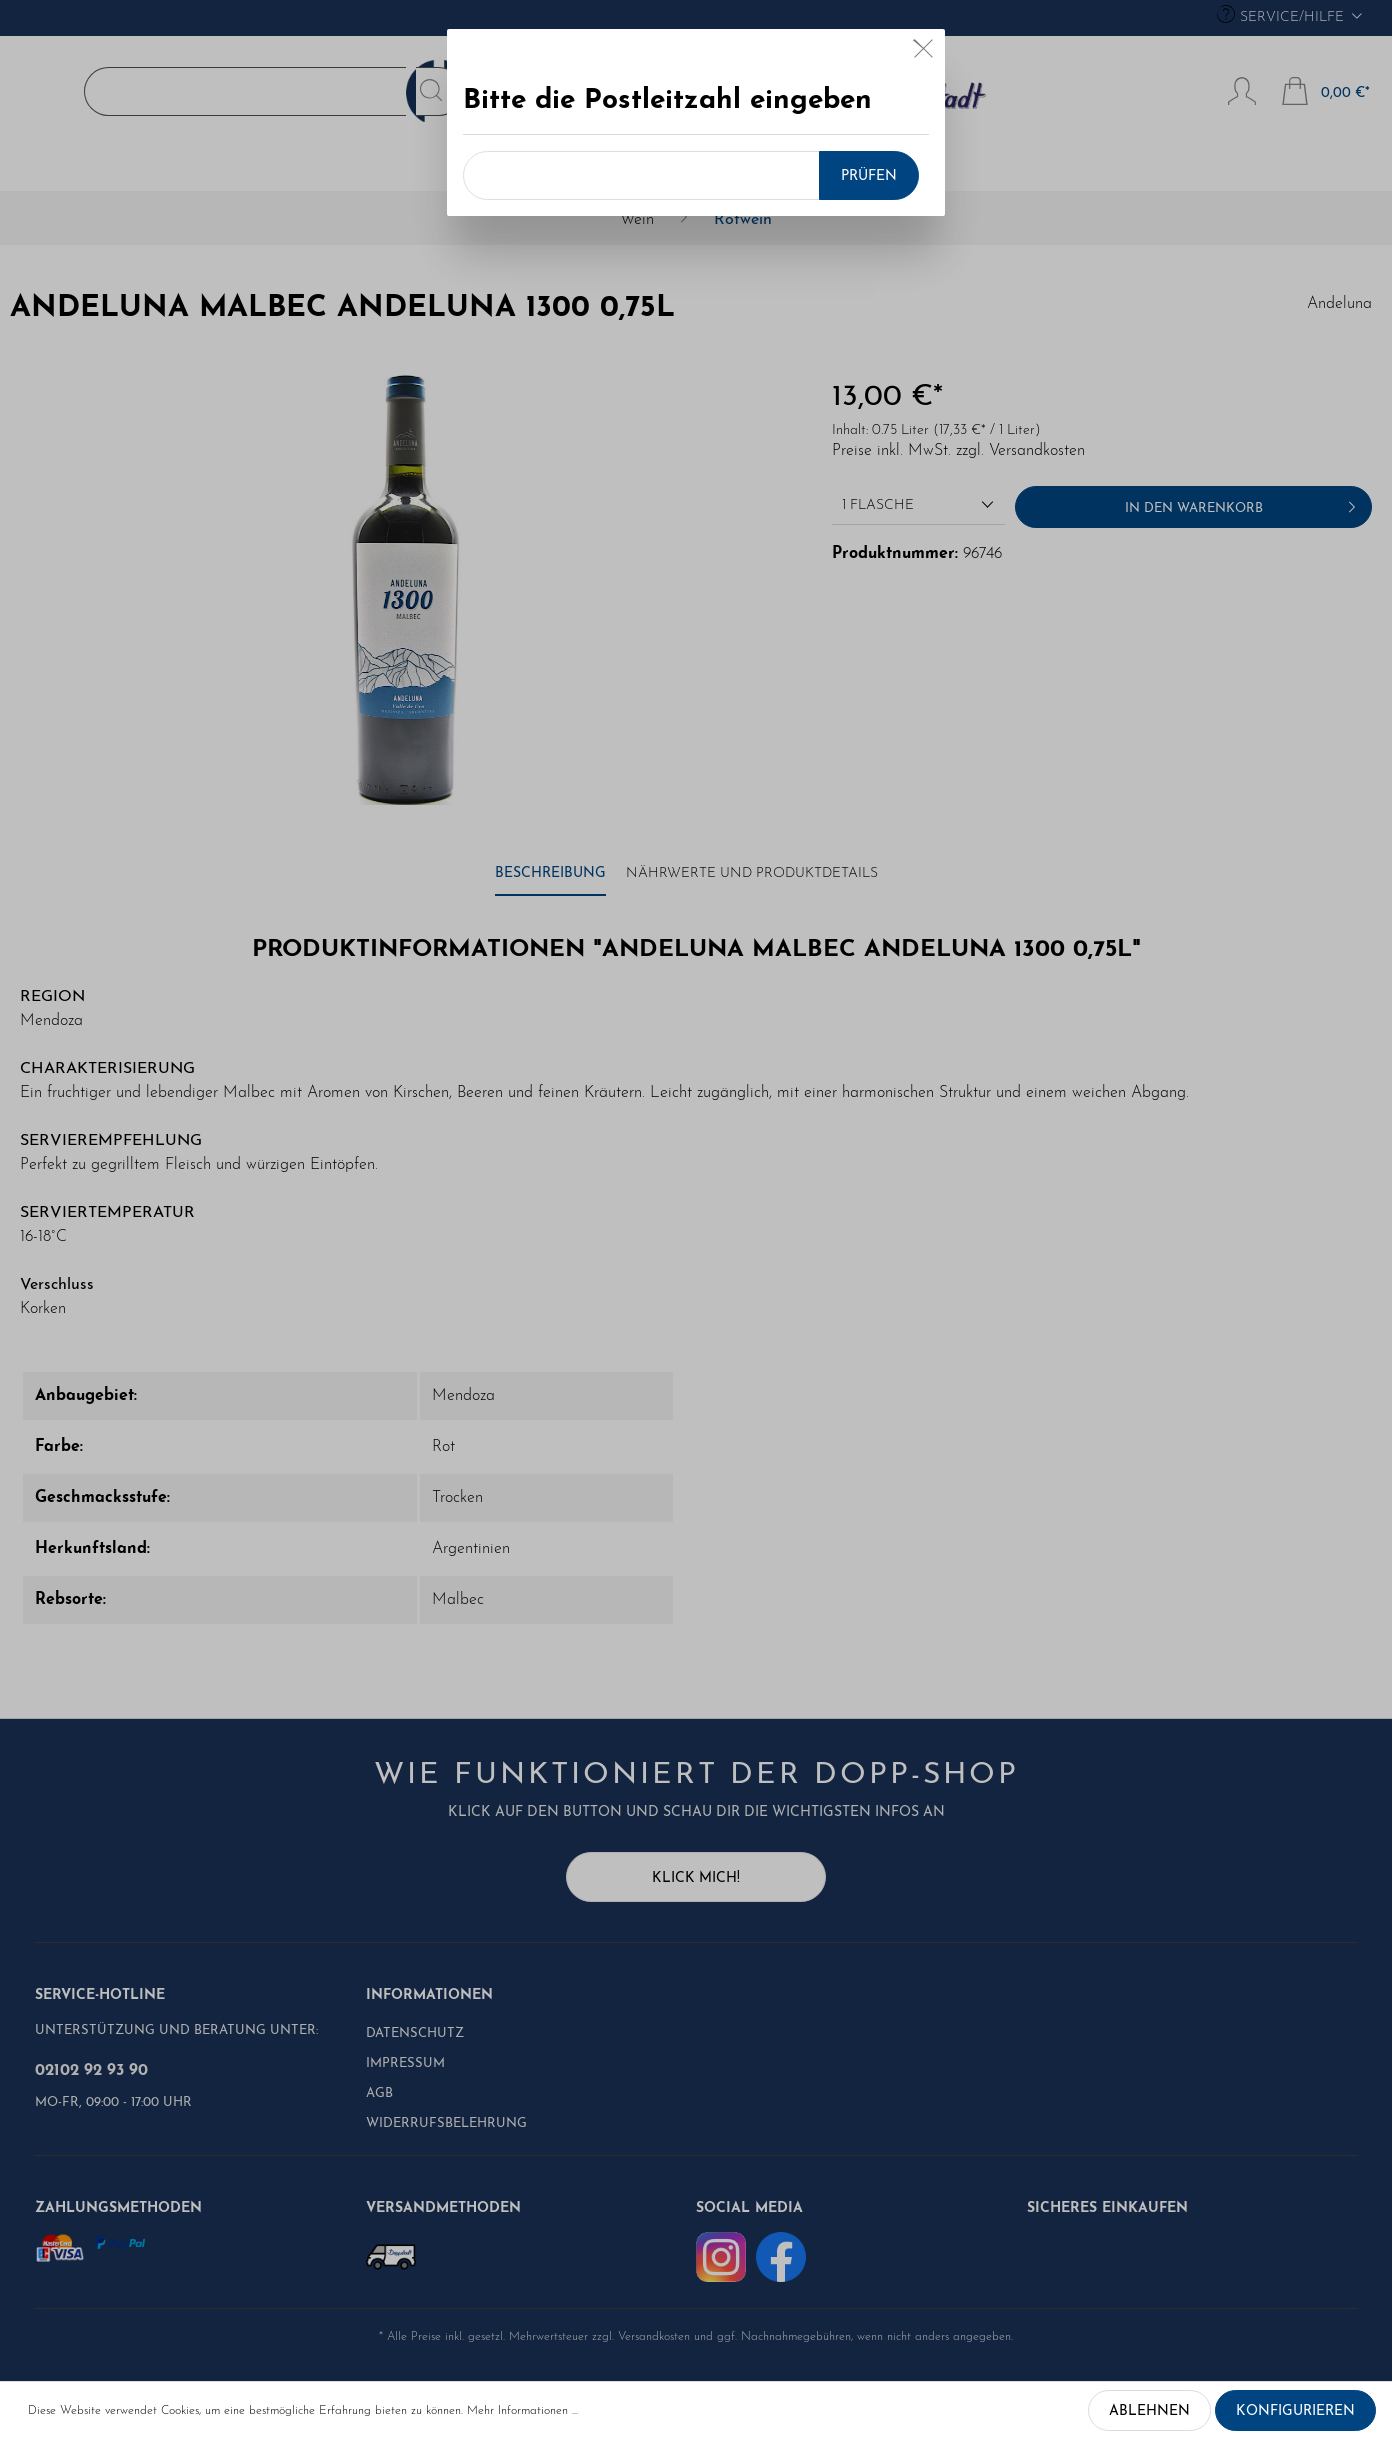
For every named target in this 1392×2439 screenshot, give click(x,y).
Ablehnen (1149, 2411)
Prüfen (869, 176)
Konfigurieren (1295, 2411)
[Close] (923, 53)
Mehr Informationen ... (522, 2411)
